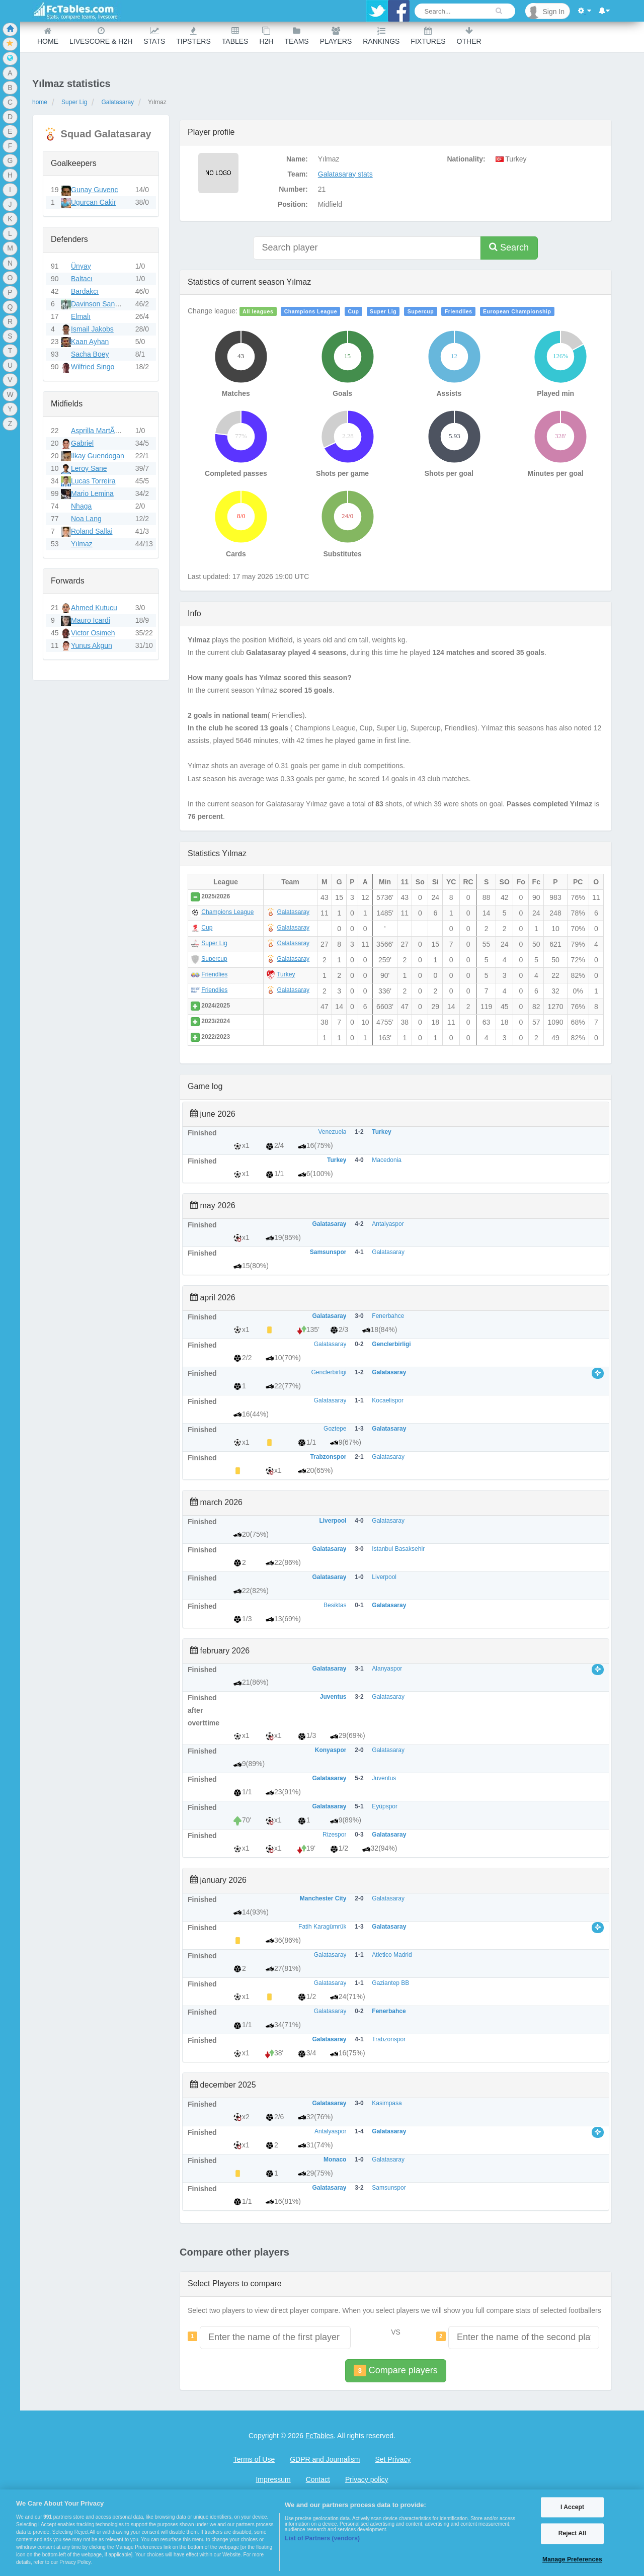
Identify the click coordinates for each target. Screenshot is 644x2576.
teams (296, 36)
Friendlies (458, 311)
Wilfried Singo (92, 367)
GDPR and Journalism (325, 2459)
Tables (235, 36)
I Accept (572, 2507)
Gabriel (82, 443)
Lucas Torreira (93, 481)
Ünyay (81, 266)
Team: (298, 174)
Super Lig (74, 102)
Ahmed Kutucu (94, 608)
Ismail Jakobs (92, 329)
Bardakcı (85, 291)
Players (336, 36)
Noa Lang (86, 519)
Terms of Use (254, 2459)
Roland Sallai (92, 531)
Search (509, 247)
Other (469, 36)
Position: (293, 204)
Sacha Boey (90, 354)
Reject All (572, 2533)
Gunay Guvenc (94, 190)
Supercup (421, 311)
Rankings (381, 36)
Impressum (273, 2479)
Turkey (286, 974)
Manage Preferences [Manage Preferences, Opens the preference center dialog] (572, 2559)
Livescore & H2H (100, 36)
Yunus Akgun (91, 645)
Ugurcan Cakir (93, 202)
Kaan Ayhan (90, 342)
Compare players (395, 2370)
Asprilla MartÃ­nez (98, 431)
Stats (154, 36)
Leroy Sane (89, 468)
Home (47, 36)
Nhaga (81, 506)
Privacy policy (366, 2479)
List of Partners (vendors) (322, 2538)
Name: (297, 159)
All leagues (258, 311)
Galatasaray (117, 102)
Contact (318, 2479)
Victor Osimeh (93, 633)
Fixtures (428, 36)
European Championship (517, 311)
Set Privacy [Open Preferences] (393, 2459)
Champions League (310, 311)
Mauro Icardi (90, 620)
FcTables (319, 2436)
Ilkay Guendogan (97, 456)
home (39, 102)
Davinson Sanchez (100, 304)
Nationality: (466, 159)
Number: (293, 189)
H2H (266, 36)
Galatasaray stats (345, 174)
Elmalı (81, 316)
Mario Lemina (92, 493)
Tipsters (193, 36)
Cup (353, 311)
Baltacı (82, 279)
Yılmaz (82, 544)
